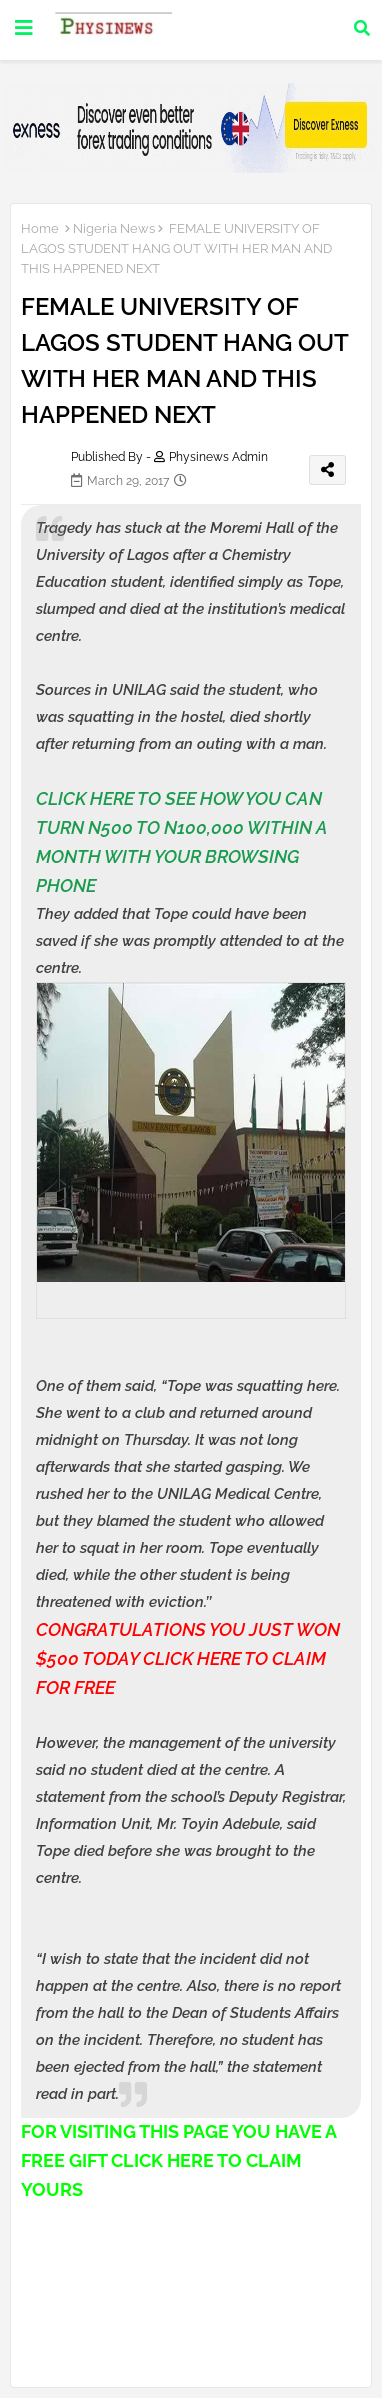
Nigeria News (114, 228)
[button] (362, 28)
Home (40, 228)
